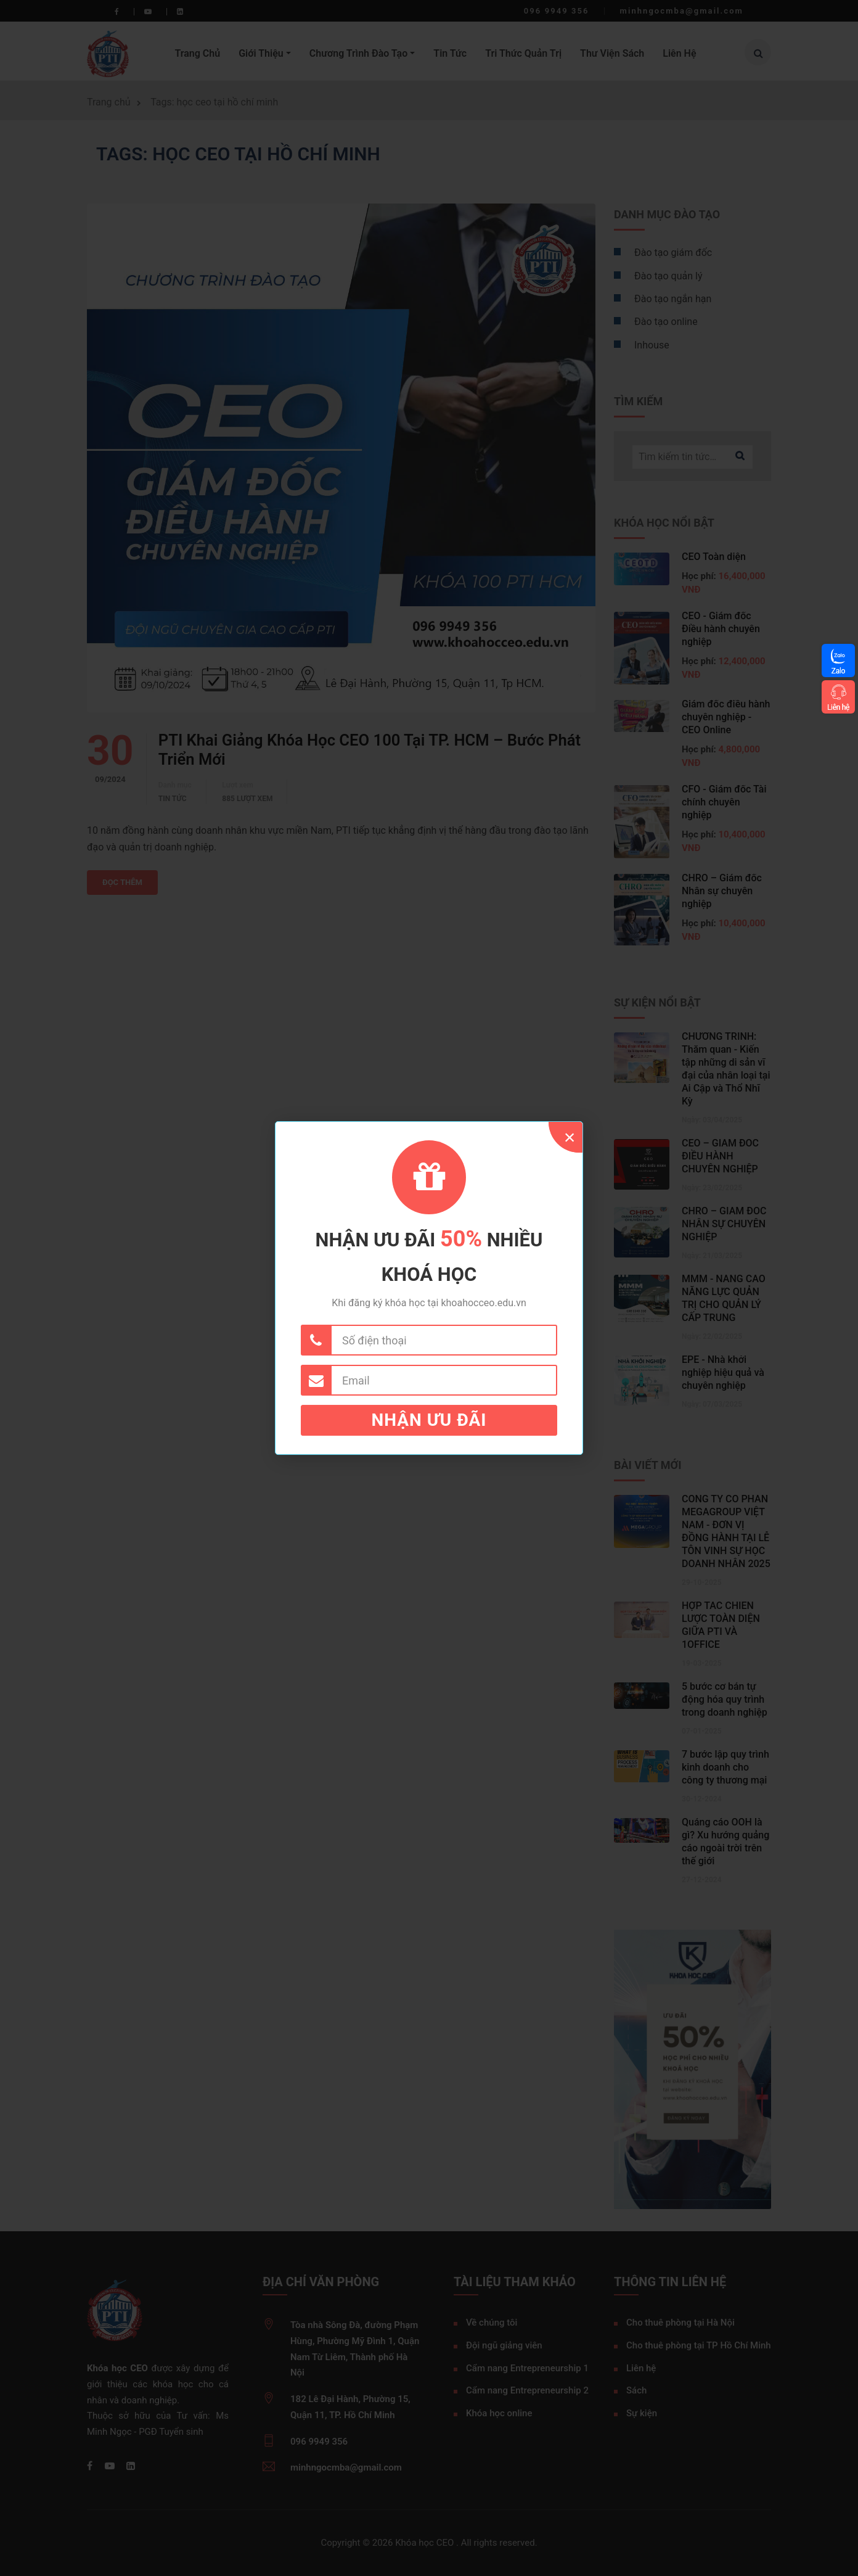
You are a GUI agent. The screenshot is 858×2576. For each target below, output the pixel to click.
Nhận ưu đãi (429, 1420)
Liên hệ (838, 707)
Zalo (838, 671)
